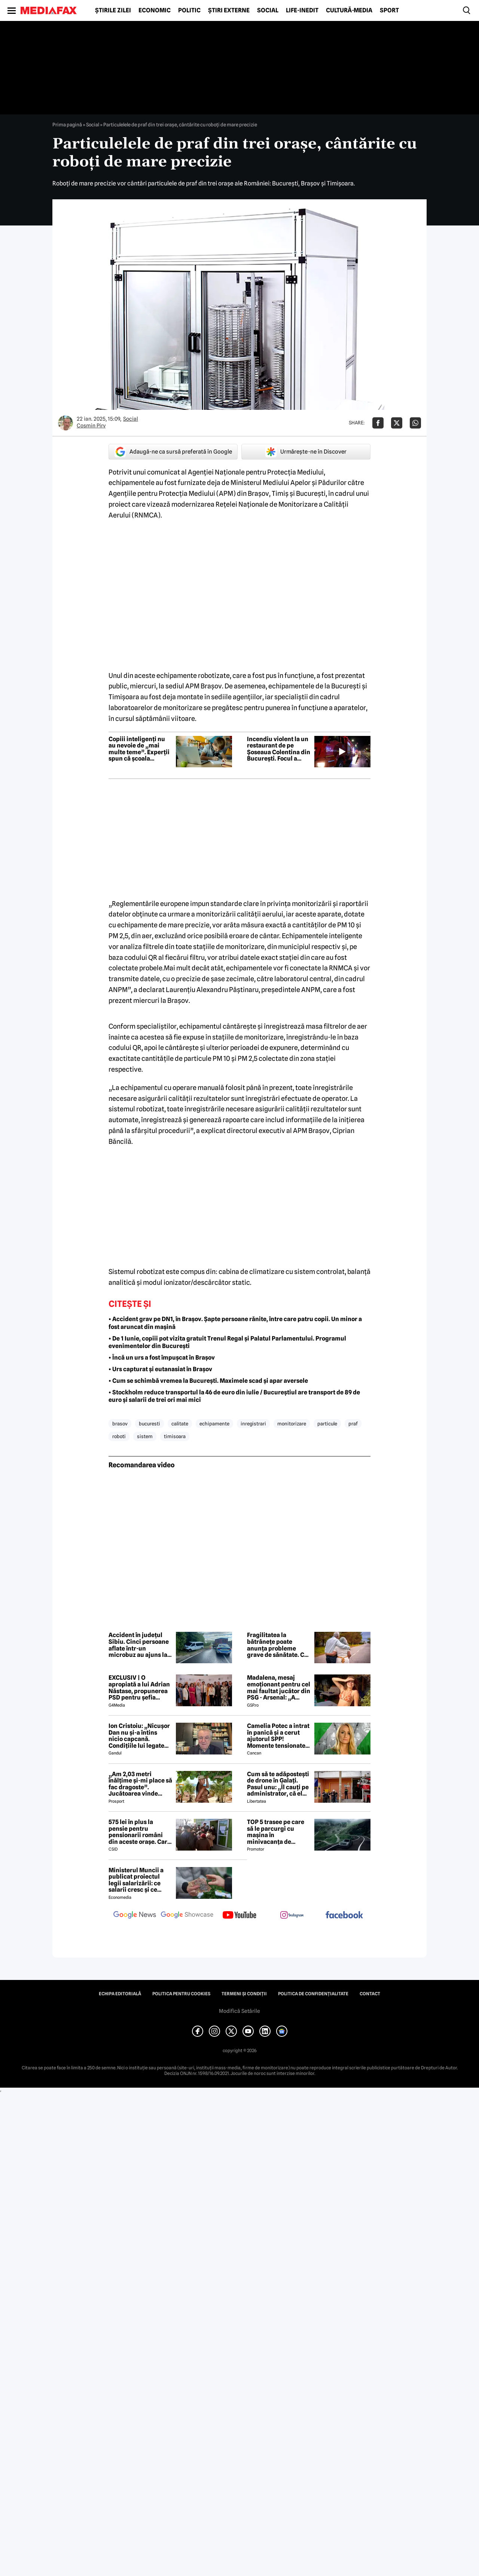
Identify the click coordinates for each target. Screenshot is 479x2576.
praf (353, 1424)
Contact (370, 1993)
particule (327, 1424)
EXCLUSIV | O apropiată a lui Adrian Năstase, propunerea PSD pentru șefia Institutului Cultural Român (139, 1687)
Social (267, 10)
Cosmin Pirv (91, 426)
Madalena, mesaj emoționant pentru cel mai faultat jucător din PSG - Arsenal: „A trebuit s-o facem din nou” (278, 1687)
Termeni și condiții (244, 1993)
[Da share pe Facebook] (378, 423)
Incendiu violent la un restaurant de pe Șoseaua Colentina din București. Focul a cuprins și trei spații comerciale (278, 749)
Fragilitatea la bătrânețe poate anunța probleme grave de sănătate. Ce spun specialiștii (277, 1645)
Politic (189, 10)
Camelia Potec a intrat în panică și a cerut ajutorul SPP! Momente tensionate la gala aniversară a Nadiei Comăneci (278, 1736)
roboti (119, 1436)
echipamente (214, 1424)
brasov (120, 1424)
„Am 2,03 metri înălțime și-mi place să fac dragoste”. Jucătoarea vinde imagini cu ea (140, 1784)
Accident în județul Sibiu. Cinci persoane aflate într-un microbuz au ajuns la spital (139, 1645)
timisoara (175, 1436)
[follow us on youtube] (239, 1915)
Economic (154, 10)
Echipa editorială (120, 1993)
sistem (145, 1436)
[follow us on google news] (135, 1915)
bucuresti (149, 1424)
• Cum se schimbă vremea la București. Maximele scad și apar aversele (208, 1380)
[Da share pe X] (396, 423)
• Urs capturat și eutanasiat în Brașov (160, 1369)
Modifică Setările (239, 2011)
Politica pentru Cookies (181, 1993)
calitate (179, 1424)
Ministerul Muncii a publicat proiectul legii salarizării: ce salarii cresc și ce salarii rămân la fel (136, 1880)
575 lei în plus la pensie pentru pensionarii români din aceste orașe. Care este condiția (140, 1832)
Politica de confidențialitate (313, 1993)
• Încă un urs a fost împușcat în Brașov (162, 1357)
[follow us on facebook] (344, 1915)
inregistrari (253, 1424)
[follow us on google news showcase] (187, 1915)
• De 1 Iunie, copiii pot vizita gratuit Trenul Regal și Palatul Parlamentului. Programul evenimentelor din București (227, 1342)
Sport (389, 10)
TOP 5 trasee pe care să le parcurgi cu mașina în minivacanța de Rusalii (275, 1832)
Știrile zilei (113, 10)
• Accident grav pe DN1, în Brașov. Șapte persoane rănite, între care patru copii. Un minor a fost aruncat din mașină (235, 1322)
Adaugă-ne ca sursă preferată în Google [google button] (173, 451)
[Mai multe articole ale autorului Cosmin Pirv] (65, 422)
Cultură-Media (349, 10)
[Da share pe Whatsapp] (415, 423)
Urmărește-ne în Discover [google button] (306, 451)
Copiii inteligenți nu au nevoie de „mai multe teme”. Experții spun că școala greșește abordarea (139, 749)
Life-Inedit (302, 10)
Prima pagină (67, 125)
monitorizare (291, 1424)
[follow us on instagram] (292, 1915)
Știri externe (229, 10)
